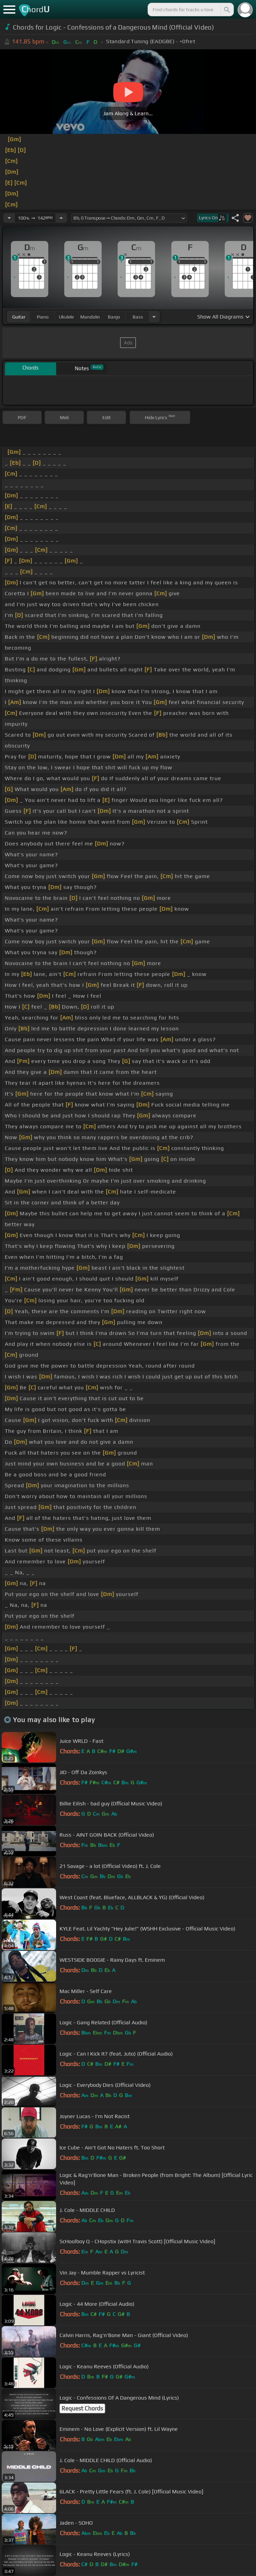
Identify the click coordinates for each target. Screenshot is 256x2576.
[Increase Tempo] (61, 218)
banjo (114, 317)
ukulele (66, 317)
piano (43, 317)
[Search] (226, 9)
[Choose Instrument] (154, 316)
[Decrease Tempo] (9, 218)
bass (138, 317)
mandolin (90, 317)
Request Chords (82, 2408)
